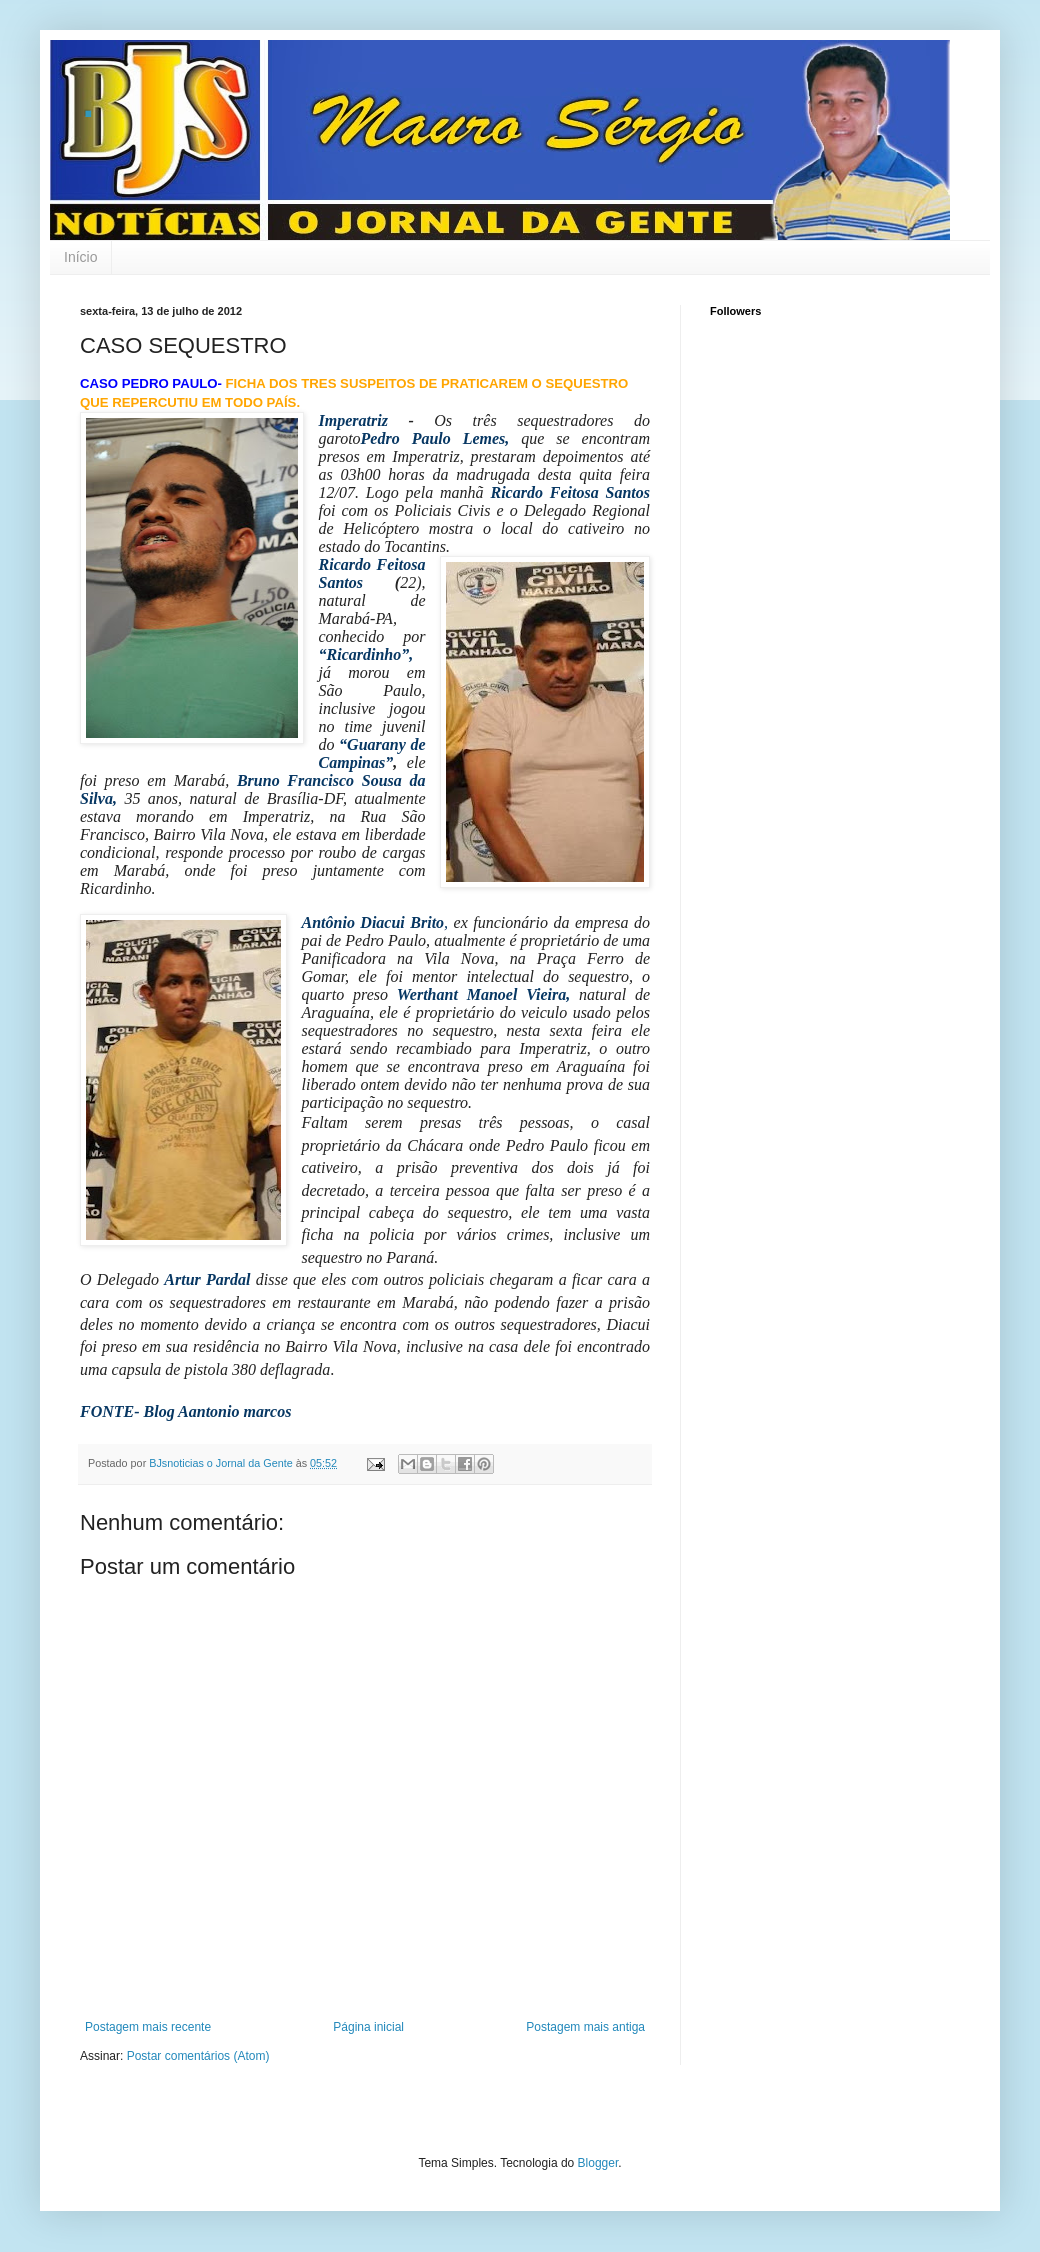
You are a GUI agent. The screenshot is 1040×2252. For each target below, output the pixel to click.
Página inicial (368, 2027)
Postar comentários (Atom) (198, 2056)
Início (80, 257)
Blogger (598, 2163)
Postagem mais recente (148, 2027)
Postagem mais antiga (585, 2027)
